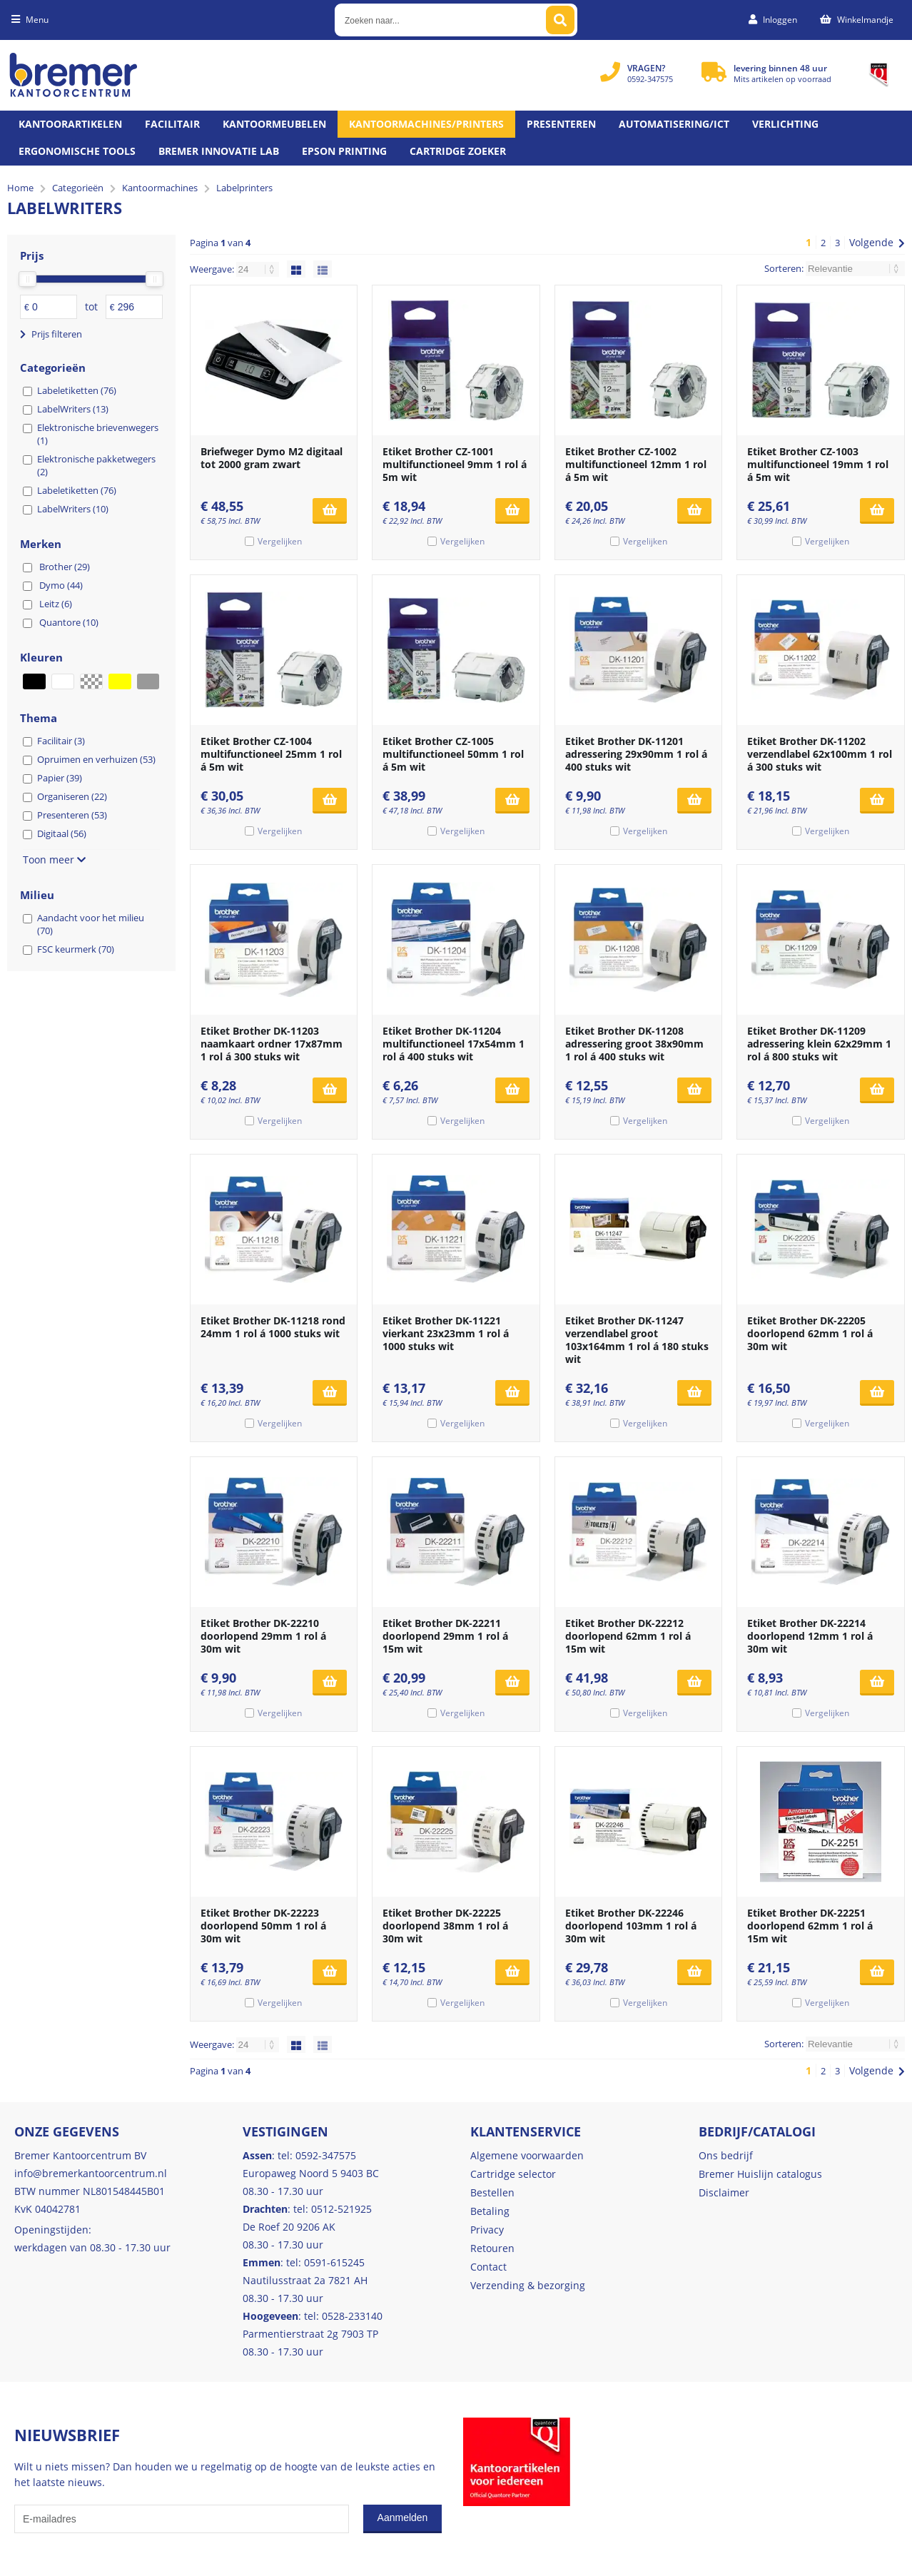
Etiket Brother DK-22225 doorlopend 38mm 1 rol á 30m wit (445, 1925)
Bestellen (492, 2192)
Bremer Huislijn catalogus (760, 2174)
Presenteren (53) (72, 814)
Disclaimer (724, 2192)
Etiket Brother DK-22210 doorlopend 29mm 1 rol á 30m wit (263, 1635)
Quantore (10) (68, 622)
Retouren (492, 2248)
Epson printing (344, 151)
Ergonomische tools (77, 151)
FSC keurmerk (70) (75, 949)
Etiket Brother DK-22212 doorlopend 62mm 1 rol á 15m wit (628, 1635)
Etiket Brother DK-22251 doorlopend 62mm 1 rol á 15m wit (810, 1925)
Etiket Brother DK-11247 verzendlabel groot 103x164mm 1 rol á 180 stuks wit (637, 1340)
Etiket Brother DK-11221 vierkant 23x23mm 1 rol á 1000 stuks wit (445, 1333)
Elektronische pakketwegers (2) (96, 465)
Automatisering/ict (674, 124)
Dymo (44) (61, 585)
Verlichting (785, 124)
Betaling (490, 2211)
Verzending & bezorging (527, 2285)
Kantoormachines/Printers (426, 124)
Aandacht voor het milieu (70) (90, 924)
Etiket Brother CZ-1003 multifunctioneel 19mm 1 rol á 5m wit (817, 464)
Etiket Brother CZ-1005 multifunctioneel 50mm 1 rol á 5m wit (453, 754)
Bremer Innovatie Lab (218, 151)
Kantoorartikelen (70, 124)
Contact (488, 2266)
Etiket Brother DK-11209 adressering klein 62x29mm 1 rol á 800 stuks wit (819, 1043)
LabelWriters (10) (72, 508)
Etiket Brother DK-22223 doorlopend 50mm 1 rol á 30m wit (263, 1925)
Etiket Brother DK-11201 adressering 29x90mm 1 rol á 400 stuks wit (636, 754)
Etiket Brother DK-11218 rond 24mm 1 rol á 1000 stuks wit (273, 1327)
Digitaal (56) (61, 833)
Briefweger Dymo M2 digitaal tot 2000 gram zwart (272, 458)
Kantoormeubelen (274, 124)
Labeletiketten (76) (76, 390)
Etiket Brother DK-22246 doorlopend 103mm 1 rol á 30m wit (630, 1925)
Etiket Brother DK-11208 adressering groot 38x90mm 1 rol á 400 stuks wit (634, 1043)
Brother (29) (64, 566)
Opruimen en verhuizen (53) (96, 759)
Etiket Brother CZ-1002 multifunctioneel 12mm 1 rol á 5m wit (635, 464)
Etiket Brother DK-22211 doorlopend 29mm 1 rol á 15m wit (445, 1635)
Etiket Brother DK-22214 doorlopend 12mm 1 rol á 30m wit (810, 1635)
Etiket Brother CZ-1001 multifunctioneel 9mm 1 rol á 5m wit (454, 464)
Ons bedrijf (726, 2155)
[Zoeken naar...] (560, 20)
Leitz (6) (55, 603)
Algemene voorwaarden (527, 2155)
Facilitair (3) (61, 740)
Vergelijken (280, 541)
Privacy (487, 2229)
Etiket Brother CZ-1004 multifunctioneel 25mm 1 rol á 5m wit (271, 754)
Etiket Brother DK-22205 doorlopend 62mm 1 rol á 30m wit (810, 1333)
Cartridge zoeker (458, 151)
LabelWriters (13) (72, 408)
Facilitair (172, 124)
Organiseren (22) (72, 796)
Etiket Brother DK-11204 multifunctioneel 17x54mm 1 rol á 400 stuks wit (453, 1043)
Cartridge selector (513, 2174)
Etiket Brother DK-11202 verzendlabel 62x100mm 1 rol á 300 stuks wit (819, 754)
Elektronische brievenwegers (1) (97, 434)
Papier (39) (59, 777)
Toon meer (54, 859)
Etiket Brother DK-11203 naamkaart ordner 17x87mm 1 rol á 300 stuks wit (272, 1043)
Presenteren (561, 124)
